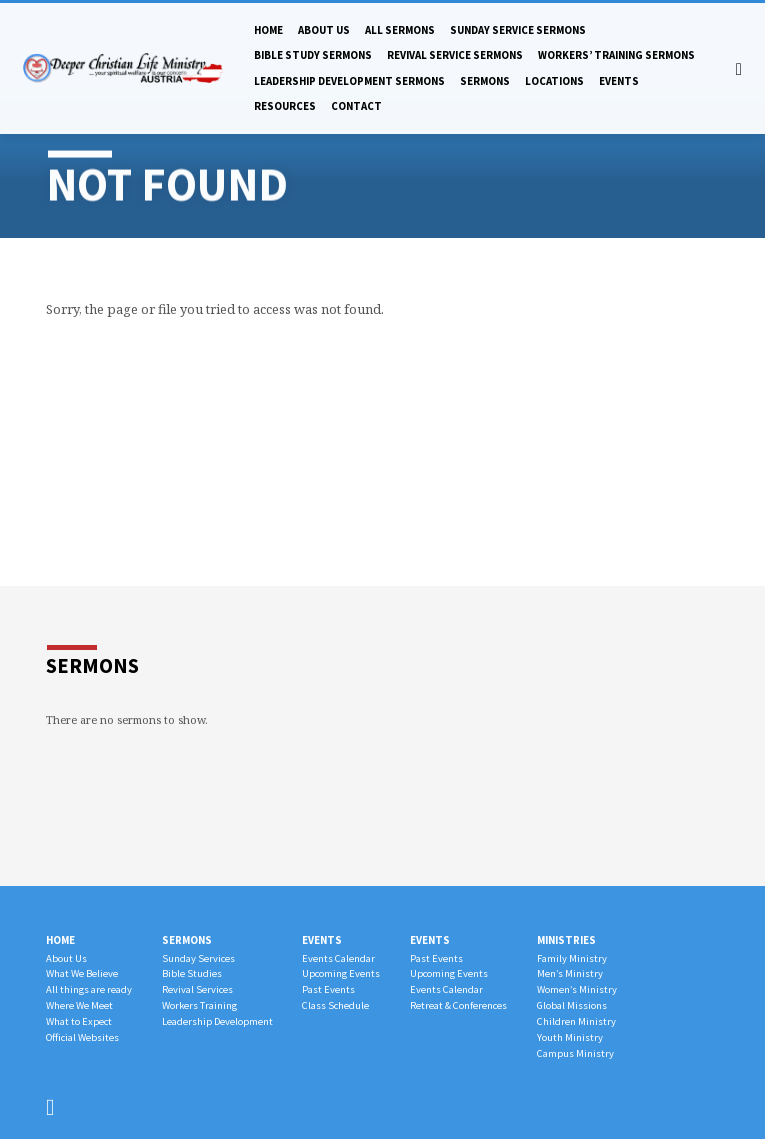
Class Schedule (335, 1005)
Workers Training (199, 1005)
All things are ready (89, 989)
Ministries (566, 940)
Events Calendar (338, 958)
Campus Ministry (575, 1053)
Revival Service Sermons (455, 55)
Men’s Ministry (570, 973)
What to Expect (79, 1021)
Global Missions (572, 1005)
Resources (285, 106)
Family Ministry (572, 958)
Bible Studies (192, 973)
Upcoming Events (341, 973)
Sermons (485, 81)
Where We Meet (79, 1005)
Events (619, 81)
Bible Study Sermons (313, 55)
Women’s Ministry (577, 989)
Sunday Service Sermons (518, 30)
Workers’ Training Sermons (616, 55)
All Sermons (400, 30)
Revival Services (197, 989)
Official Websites (82, 1037)
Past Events (328, 989)
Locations (554, 81)
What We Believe (82, 973)
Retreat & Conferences (458, 1005)
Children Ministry (576, 1021)
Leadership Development (217, 1021)
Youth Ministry (570, 1037)
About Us (324, 30)
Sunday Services (198, 958)
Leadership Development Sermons (349, 81)
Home (268, 30)
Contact (356, 106)
